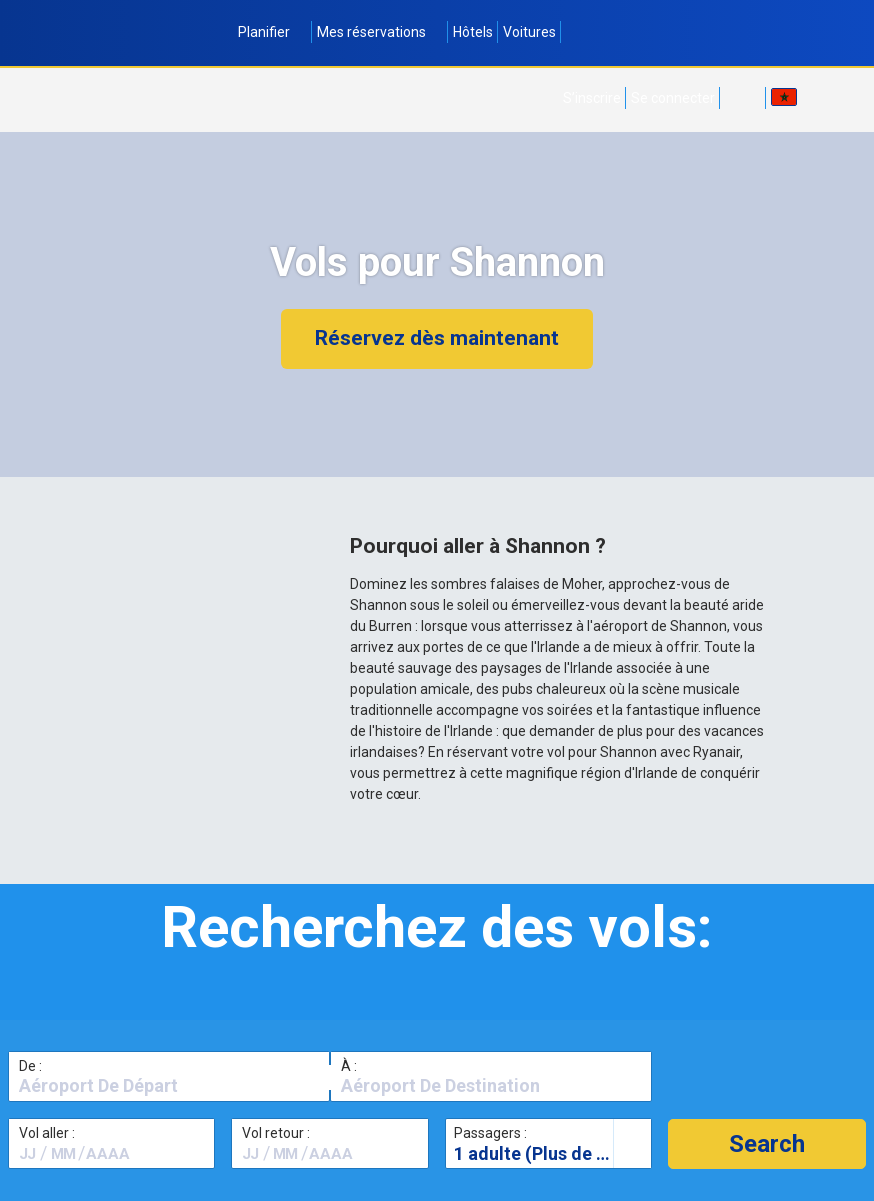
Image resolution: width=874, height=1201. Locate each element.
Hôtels (473, 32)
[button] (767, 1144)
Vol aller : (47, 1133)
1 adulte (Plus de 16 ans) (552, 1153)
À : (349, 1066)
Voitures (529, 32)
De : (30, 1066)
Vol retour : (276, 1133)
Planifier (272, 32)
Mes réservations (380, 32)
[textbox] (169, 1086)
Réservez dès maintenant (437, 338)
